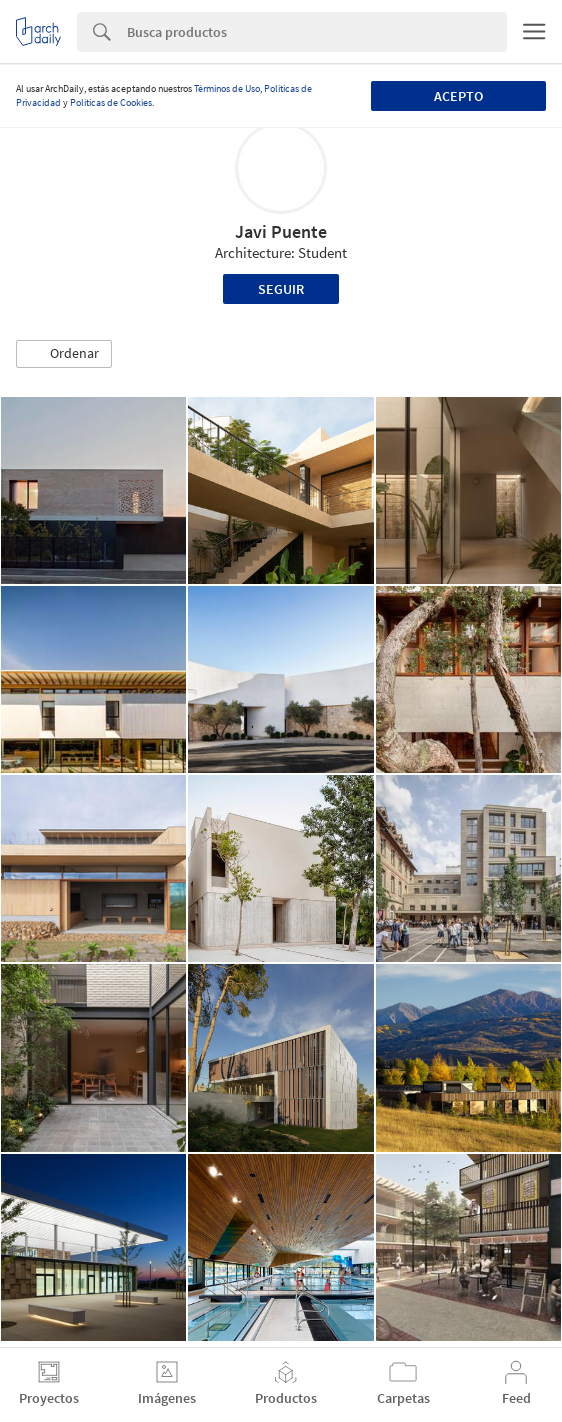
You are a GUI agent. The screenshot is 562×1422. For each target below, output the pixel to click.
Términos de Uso (227, 88)
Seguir (281, 289)
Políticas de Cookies (111, 102)
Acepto (458, 96)
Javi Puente (281, 231)
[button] (64, 354)
